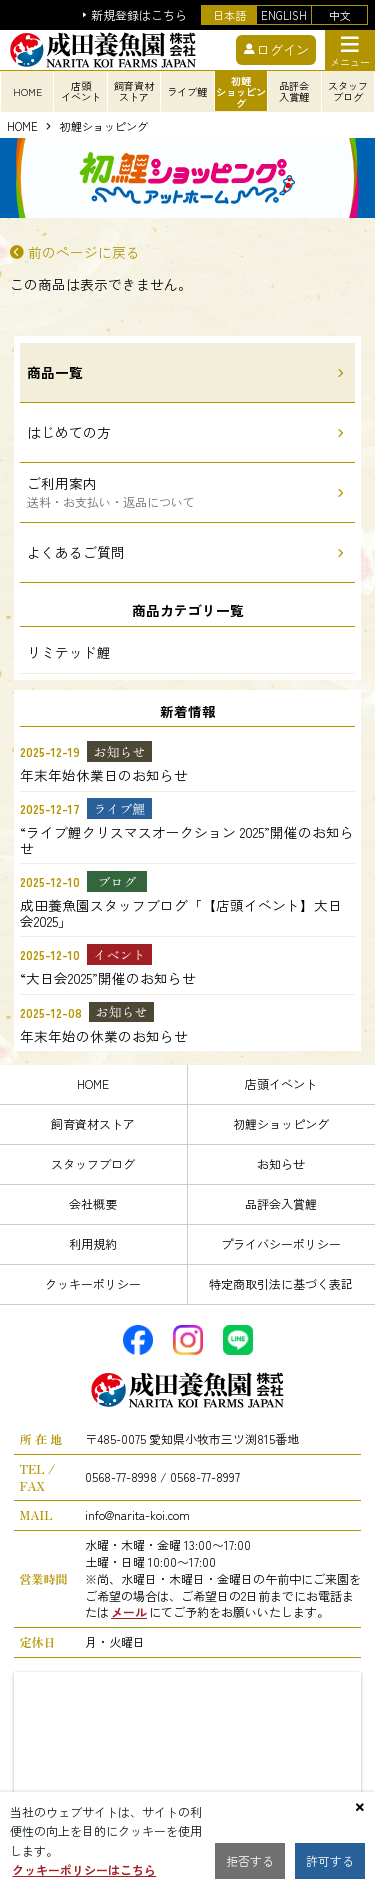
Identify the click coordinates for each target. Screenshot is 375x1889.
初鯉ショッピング (104, 127)
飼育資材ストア (93, 1123)
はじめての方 (69, 432)
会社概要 (93, 1203)
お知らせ (281, 1163)
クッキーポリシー (93, 1283)
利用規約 (93, 1243)
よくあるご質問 (76, 552)
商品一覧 (55, 372)
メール (129, 1611)
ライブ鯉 (187, 91)
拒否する (250, 1860)
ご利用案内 (111, 491)
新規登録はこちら (139, 15)
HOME (22, 127)
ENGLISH (284, 15)
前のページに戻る (84, 253)
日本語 (229, 15)
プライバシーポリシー (281, 1243)
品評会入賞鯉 (281, 1203)
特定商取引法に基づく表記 (281, 1283)
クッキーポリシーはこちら (84, 1869)
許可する (330, 1860)
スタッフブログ (93, 1163)
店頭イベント (281, 1083)
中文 (340, 15)
